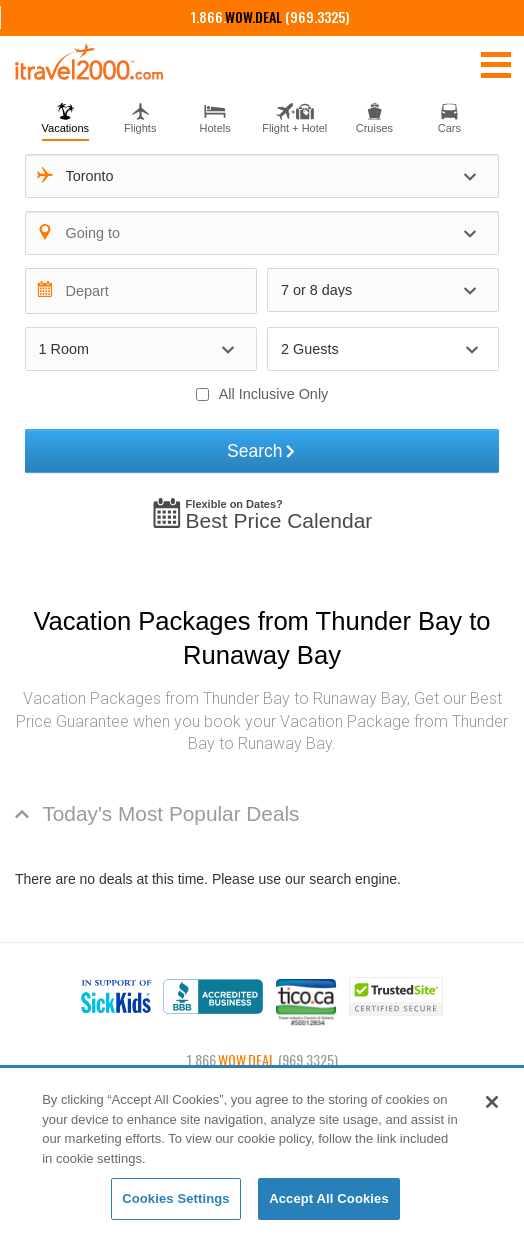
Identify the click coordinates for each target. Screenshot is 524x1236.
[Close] (492, 1102)
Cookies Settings (176, 1198)
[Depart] (141, 291)
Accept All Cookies (329, 1198)
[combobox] (262, 176)
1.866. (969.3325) (270, 16)
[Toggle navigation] (496, 64)
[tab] (65, 116)
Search (262, 451)
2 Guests (310, 349)
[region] (262, 1153)
